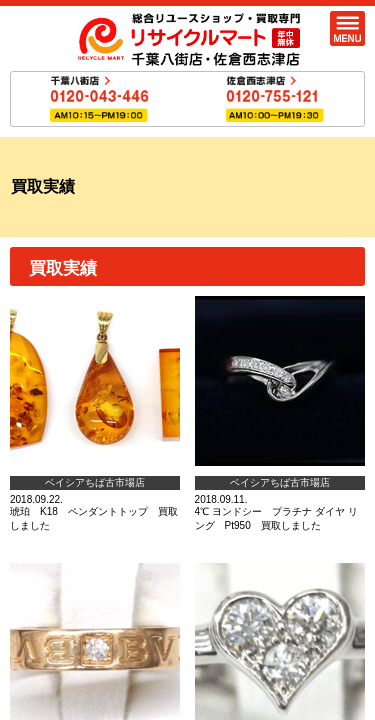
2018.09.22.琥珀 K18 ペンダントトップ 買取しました (95, 413)
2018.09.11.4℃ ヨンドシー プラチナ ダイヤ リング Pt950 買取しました (280, 413)
